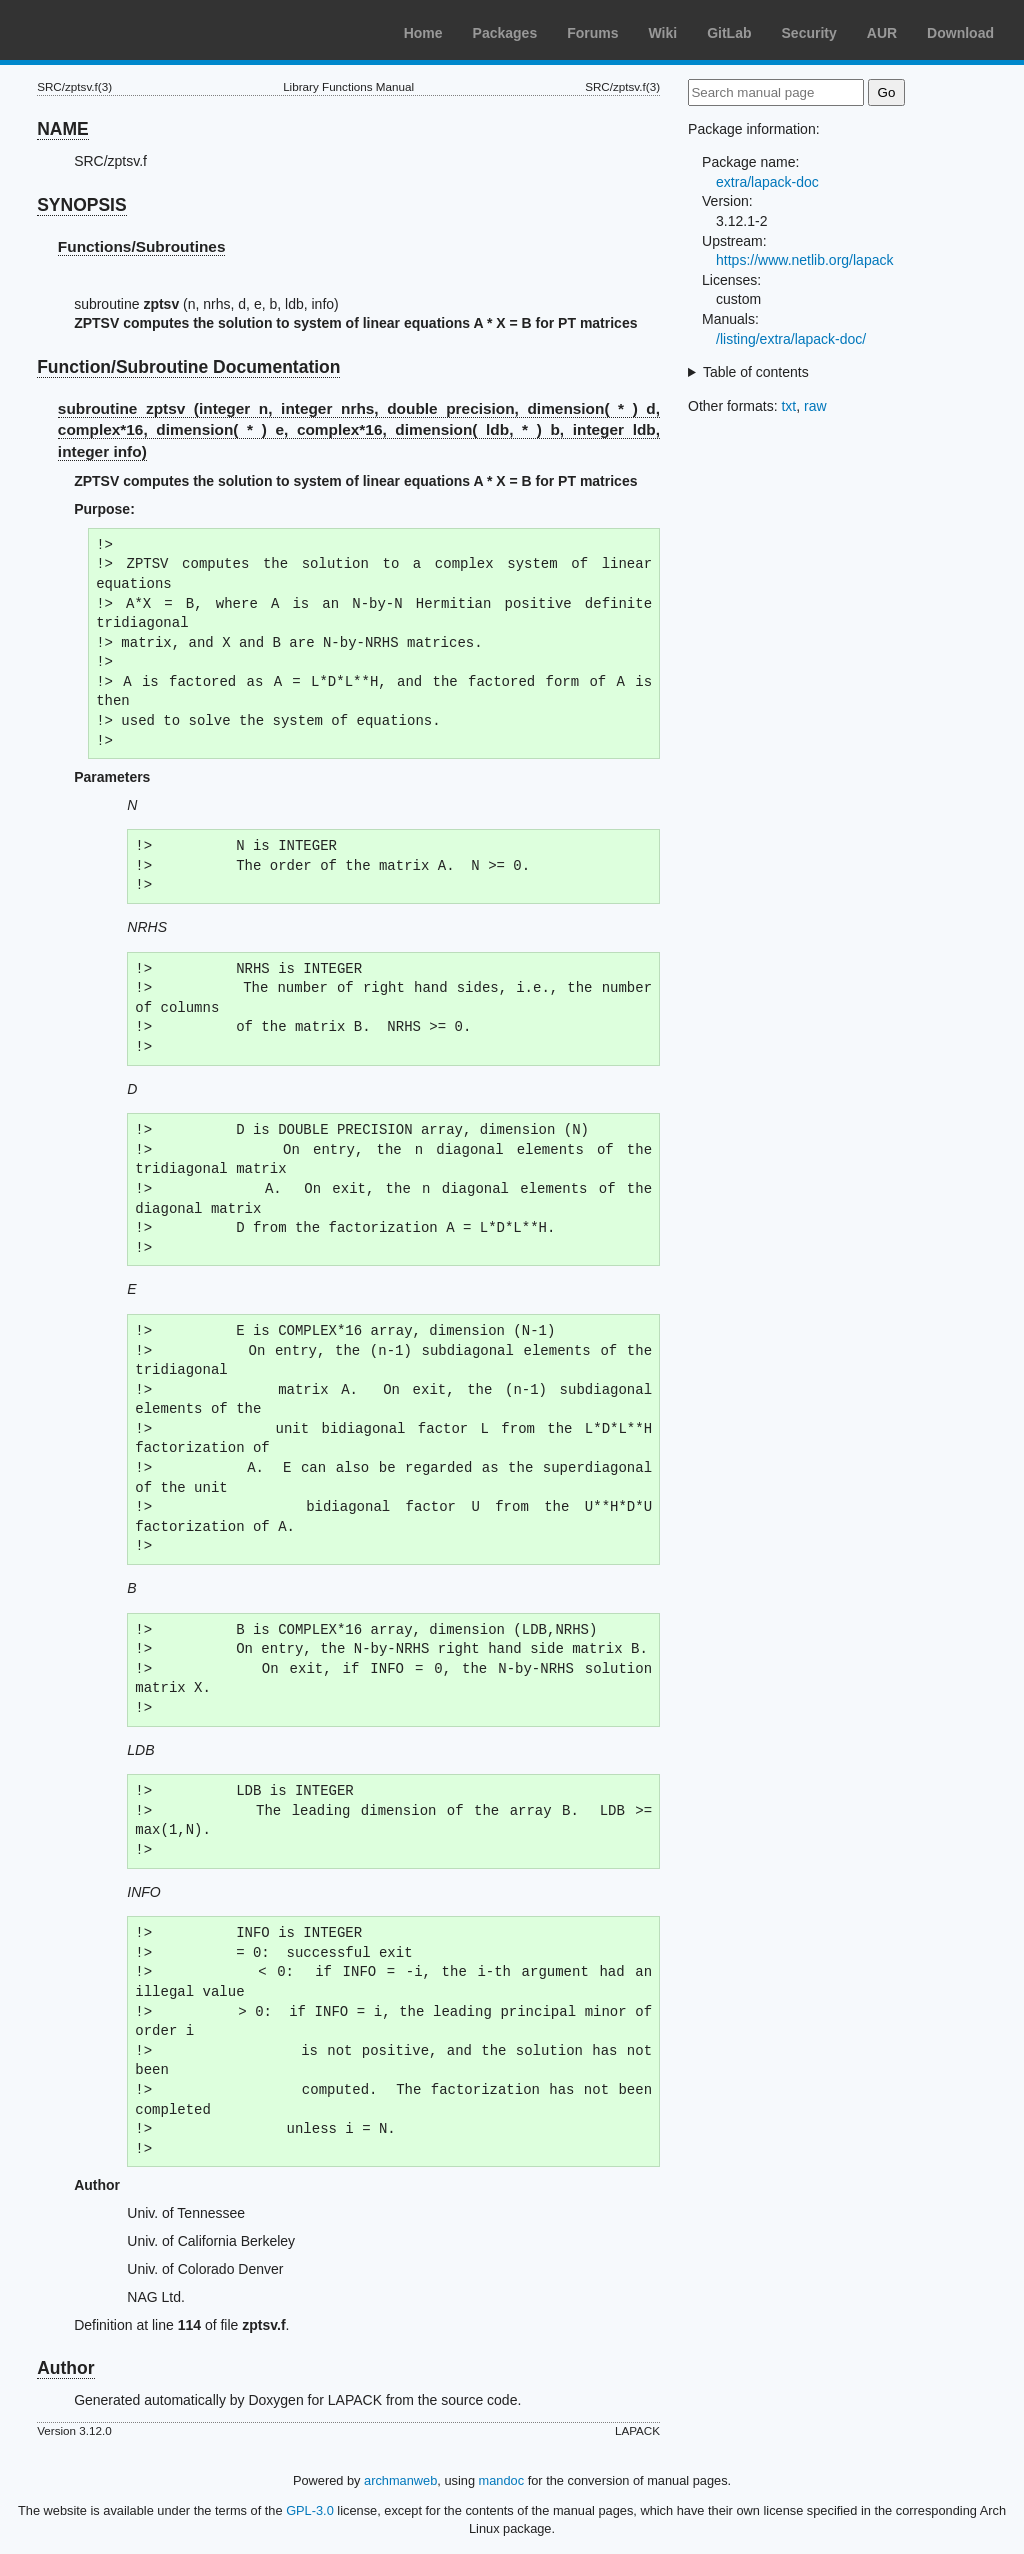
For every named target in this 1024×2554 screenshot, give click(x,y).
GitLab (729, 33)
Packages (505, 33)
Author (65, 2368)
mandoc (502, 2480)
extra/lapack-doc (767, 182)
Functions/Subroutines (142, 246)
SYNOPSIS (81, 205)
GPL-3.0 (310, 2510)
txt (788, 406)
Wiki (663, 33)
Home (423, 33)
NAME (63, 129)
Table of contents (756, 372)
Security (809, 33)
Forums (592, 33)
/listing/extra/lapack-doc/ (791, 339)
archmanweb (400, 2480)
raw (815, 406)
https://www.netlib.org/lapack (804, 260)
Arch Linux (110, 30)
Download (960, 33)
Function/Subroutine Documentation (188, 367)
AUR (882, 33)
